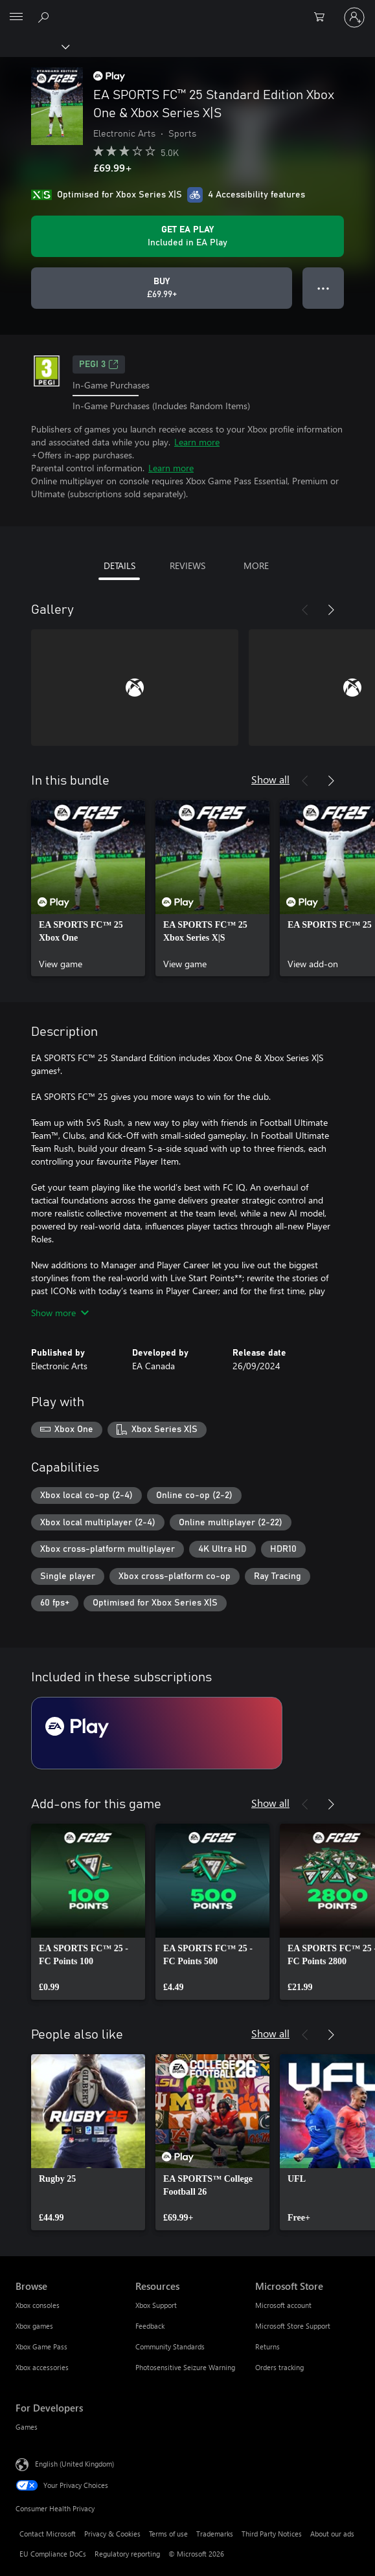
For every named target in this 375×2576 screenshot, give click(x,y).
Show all (270, 779)
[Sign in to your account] (354, 17)
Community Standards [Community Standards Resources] (170, 2346)
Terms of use (168, 2533)
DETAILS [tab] (119, 565)
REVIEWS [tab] (187, 565)
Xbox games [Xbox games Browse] (34, 2326)
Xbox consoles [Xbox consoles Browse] (38, 2305)
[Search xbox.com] (45, 16)
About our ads (332, 2533)
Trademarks (214, 2533)
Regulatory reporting (127, 2553)
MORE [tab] (256, 565)
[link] (88, 888)
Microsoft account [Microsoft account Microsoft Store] (283, 2305)
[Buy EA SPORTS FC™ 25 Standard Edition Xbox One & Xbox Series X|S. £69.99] (161, 288)
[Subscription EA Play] (156, 1733)
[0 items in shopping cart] (323, 17)
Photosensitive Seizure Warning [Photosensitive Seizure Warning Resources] (185, 2367)
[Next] (331, 610)
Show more (60, 1312)
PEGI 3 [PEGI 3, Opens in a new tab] (99, 364)
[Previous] (305, 610)
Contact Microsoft (47, 2533)
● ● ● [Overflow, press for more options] (323, 287)
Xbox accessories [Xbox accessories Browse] (42, 2367)
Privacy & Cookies (112, 2533)
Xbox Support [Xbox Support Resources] (156, 2305)
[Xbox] (34, 46)
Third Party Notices (272, 2533)
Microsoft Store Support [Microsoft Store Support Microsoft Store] (292, 2326)
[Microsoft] (187, 9)
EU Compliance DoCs (52, 2553)
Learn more (197, 442)
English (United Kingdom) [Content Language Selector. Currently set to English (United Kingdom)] (74, 2463)
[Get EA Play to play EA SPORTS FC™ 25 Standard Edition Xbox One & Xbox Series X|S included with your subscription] (187, 236)
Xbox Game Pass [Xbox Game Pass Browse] (41, 2346)
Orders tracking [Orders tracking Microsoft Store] (279, 2367)
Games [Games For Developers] (27, 2427)
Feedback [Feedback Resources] (150, 2326)
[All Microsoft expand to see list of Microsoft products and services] (16, 17)
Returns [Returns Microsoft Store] (267, 2346)
